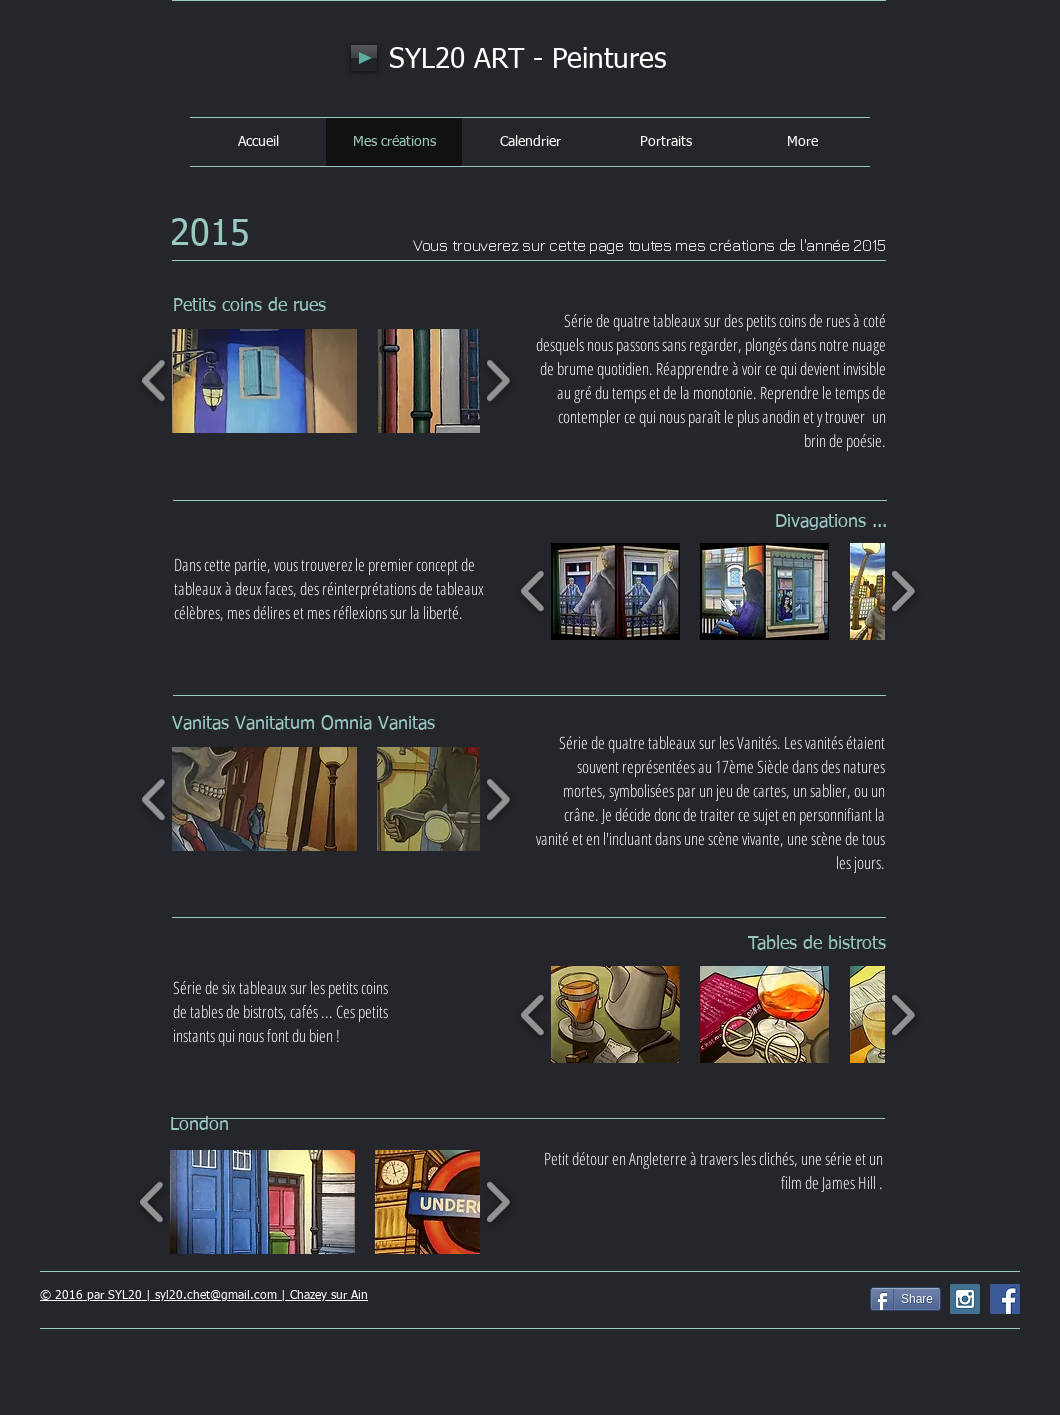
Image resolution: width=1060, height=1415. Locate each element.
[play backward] (154, 380)
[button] (264, 381)
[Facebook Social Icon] (1005, 1299)
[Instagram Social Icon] (965, 1299)
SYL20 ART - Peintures (528, 60)
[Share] (905, 1299)
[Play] (364, 58)
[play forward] (497, 380)
